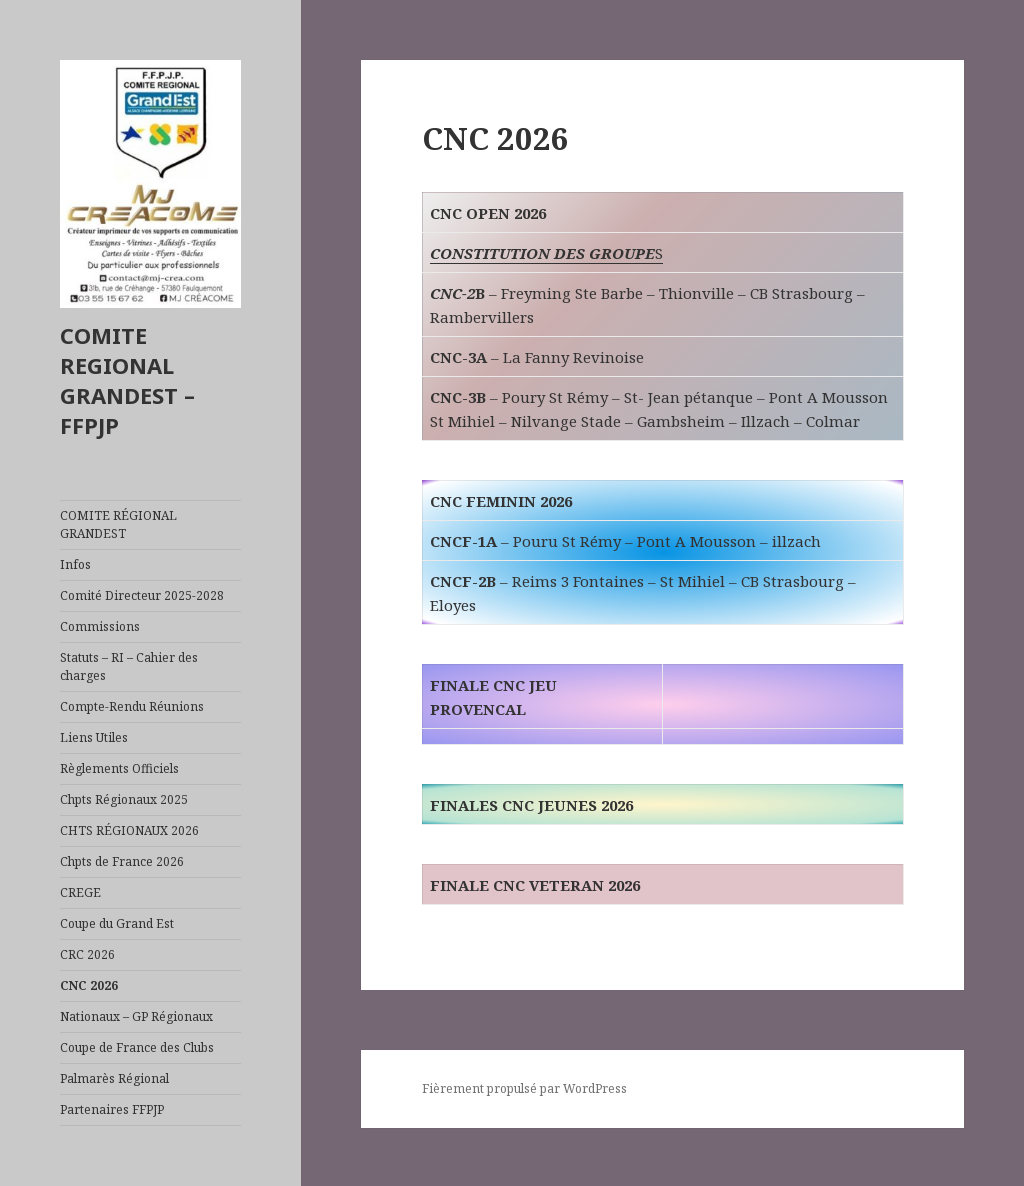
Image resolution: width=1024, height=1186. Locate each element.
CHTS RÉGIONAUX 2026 (129, 830)
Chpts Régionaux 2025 (124, 799)
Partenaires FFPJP (112, 1109)
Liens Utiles (94, 737)
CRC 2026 (87, 954)
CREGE (80, 892)
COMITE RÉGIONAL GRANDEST (118, 524)
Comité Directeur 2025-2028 (142, 595)
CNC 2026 (89, 985)
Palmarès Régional (114, 1078)
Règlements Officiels (119, 768)
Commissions (100, 626)
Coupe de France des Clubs (137, 1047)
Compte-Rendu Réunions (132, 706)
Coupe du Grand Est (117, 923)
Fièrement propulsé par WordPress (524, 1088)
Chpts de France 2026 (122, 861)
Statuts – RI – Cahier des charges (129, 666)
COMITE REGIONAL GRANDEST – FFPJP (127, 380)
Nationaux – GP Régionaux (136, 1016)
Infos (75, 564)
